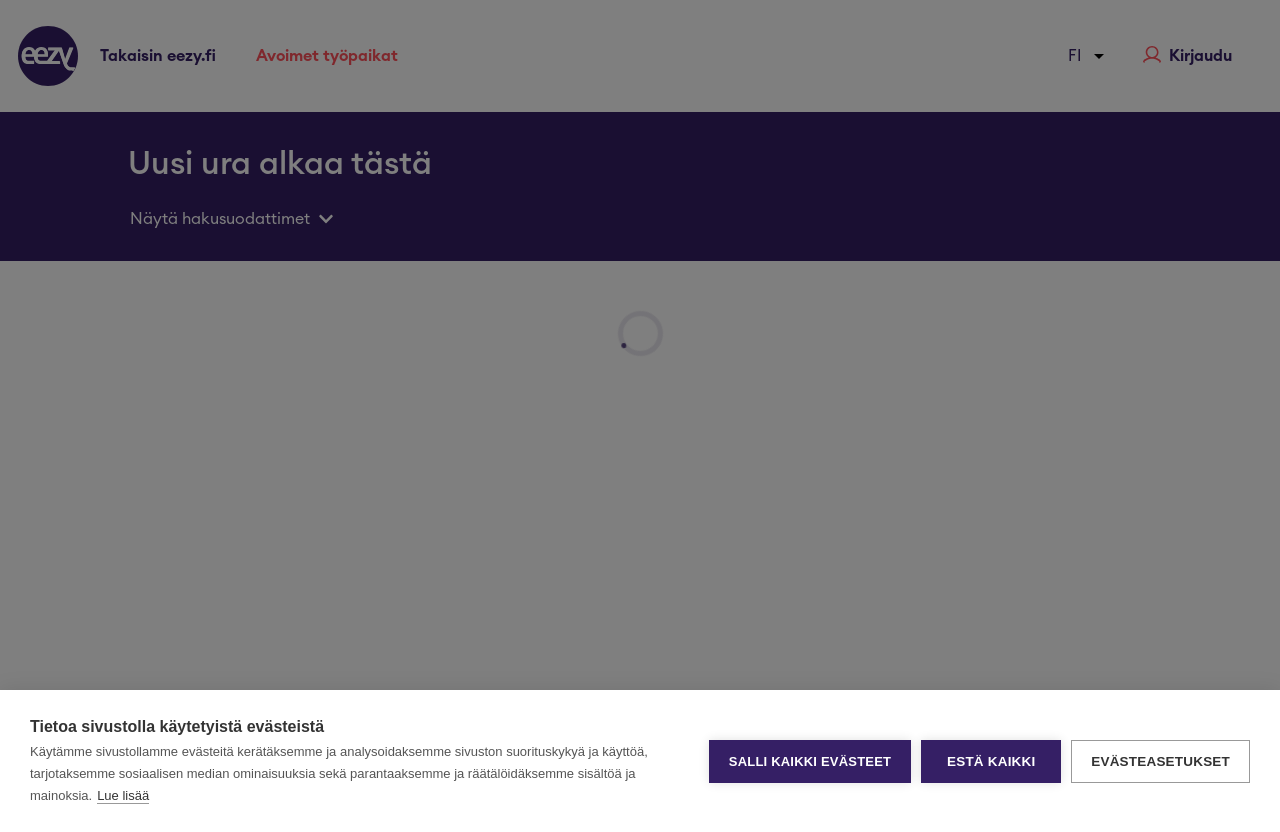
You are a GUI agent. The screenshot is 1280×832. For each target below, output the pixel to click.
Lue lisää (123, 795)
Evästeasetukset (1160, 761)
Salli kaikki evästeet (810, 761)
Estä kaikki (991, 761)
